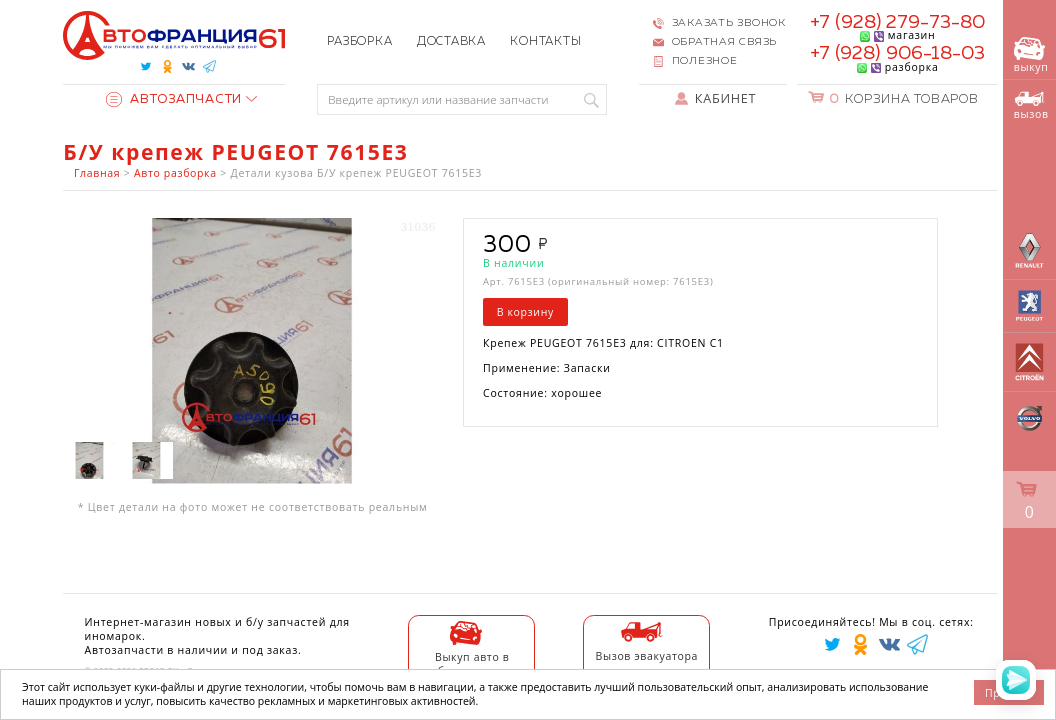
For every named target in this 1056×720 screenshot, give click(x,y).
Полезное (705, 61)
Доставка (451, 42)
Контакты (545, 42)
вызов (1031, 106)
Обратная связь (724, 42)
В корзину (525, 312)
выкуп (1031, 55)
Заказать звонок (729, 23)
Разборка (359, 42)
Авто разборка (175, 173)
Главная (97, 173)
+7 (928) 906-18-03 (898, 53)
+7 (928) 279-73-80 (897, 22)
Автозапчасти (174, 99)
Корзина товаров (903, 99)
